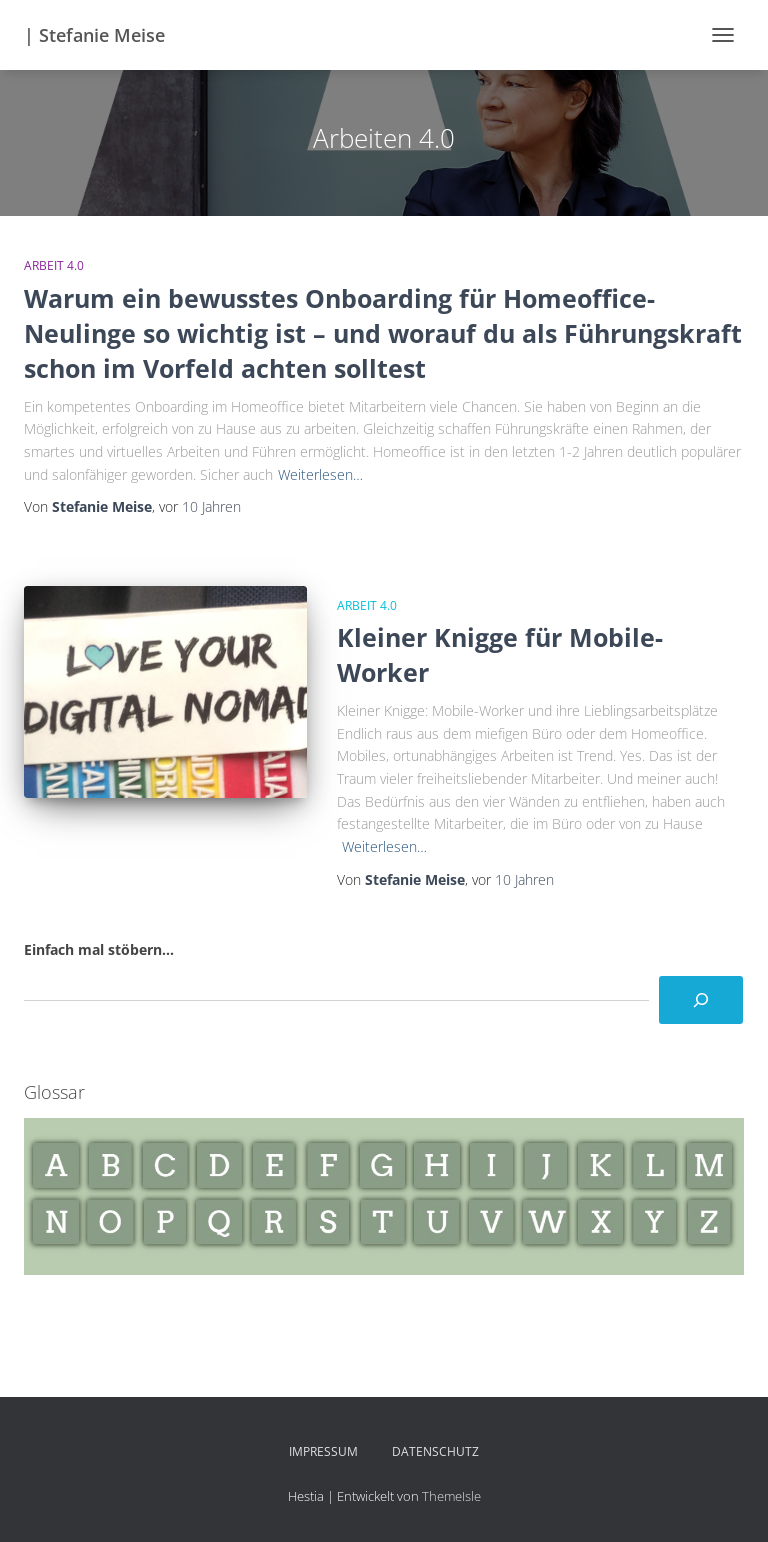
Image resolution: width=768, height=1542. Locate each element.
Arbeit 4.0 (54, 265)
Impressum (323, 1451)
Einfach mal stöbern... (99, 949)
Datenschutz (435, 1451)
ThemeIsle (451, 1496)
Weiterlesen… (320, 474)
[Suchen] (701, 1000)
